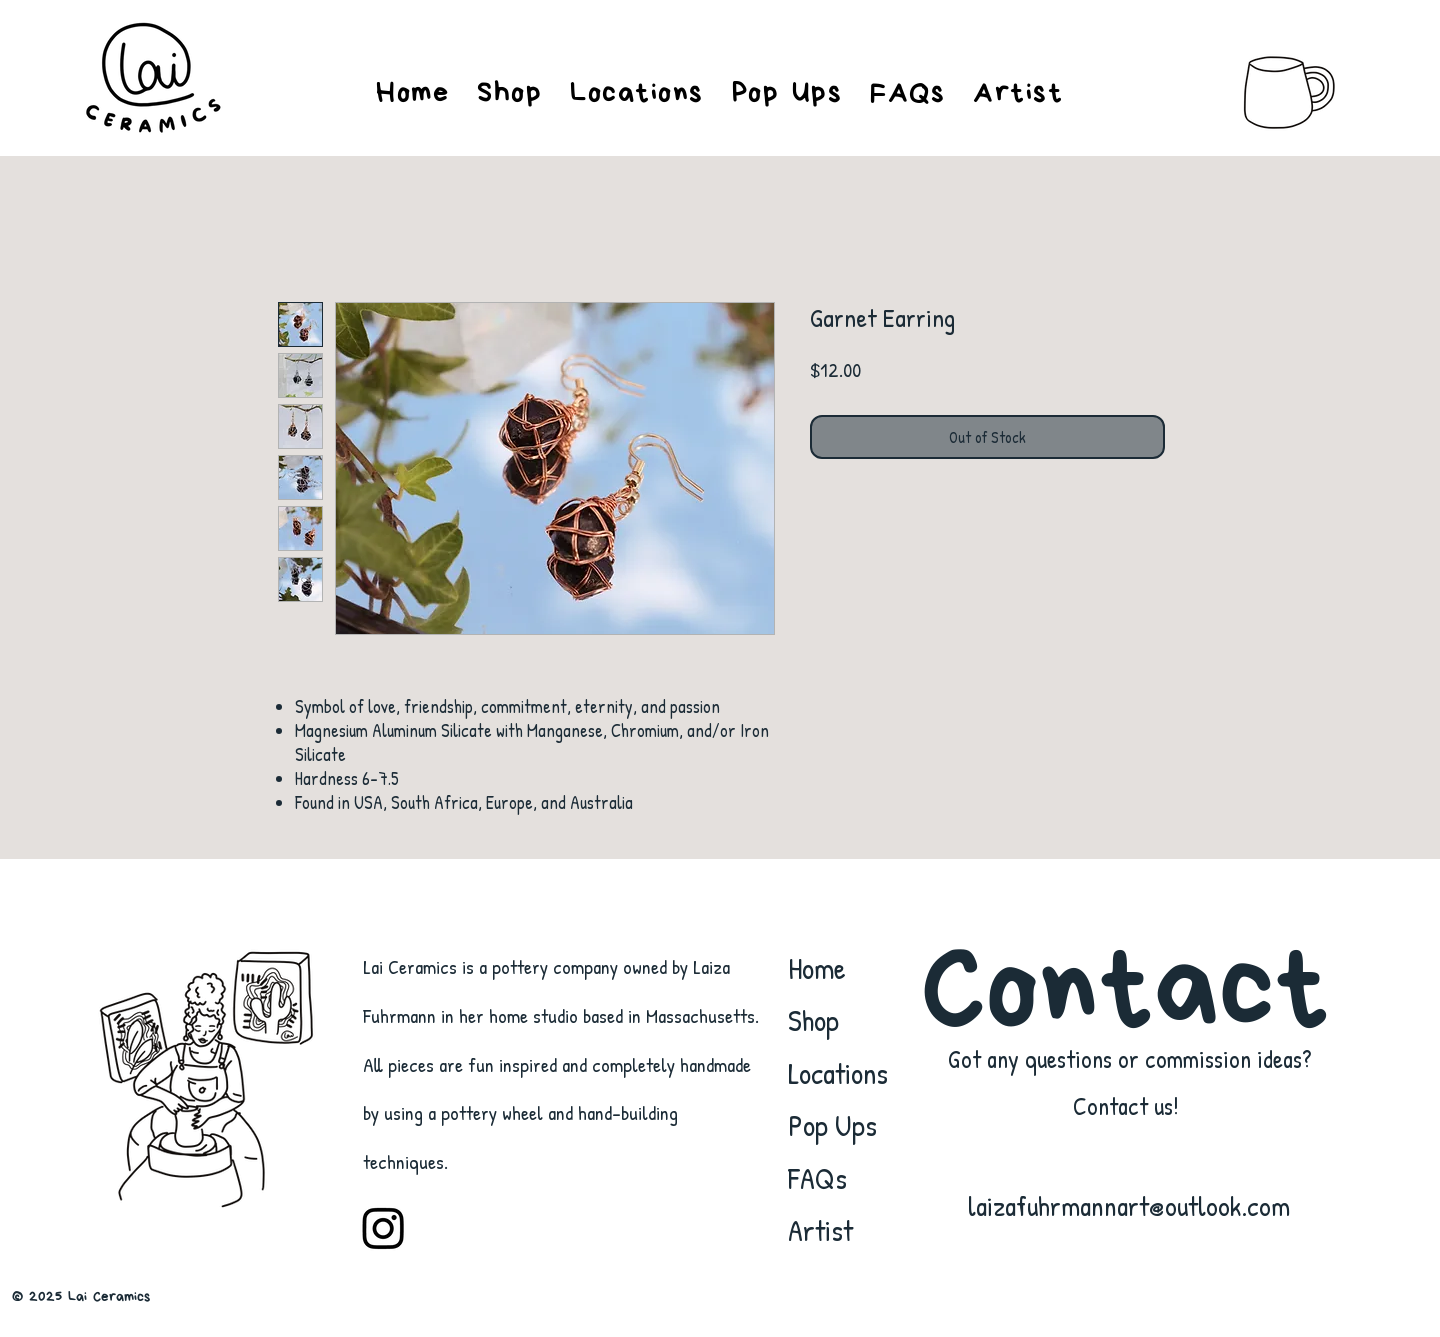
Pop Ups (832, 1125)
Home (817, 968)
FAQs (817, 1178)
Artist (820, 1230)
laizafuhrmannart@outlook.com (1129, 1206)
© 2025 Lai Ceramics (81, 1296)
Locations (838, 1073)
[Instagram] (383, 1227)
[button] (1018, 92)
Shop (813, 1020)
